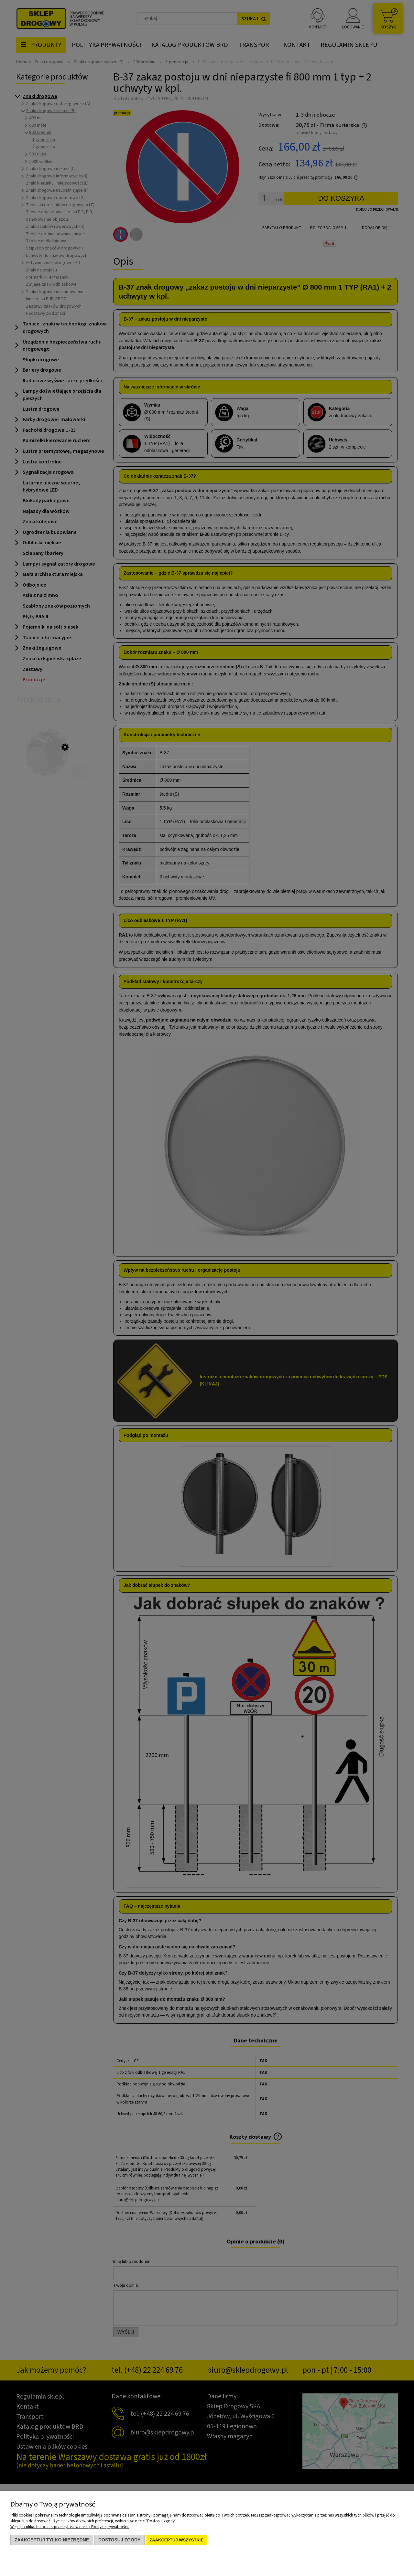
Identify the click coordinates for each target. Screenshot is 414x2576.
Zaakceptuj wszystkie (176, 2540)
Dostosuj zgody (119, 2539)
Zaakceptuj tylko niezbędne (52, 2539)
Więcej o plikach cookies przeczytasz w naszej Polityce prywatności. (69, 2527)
